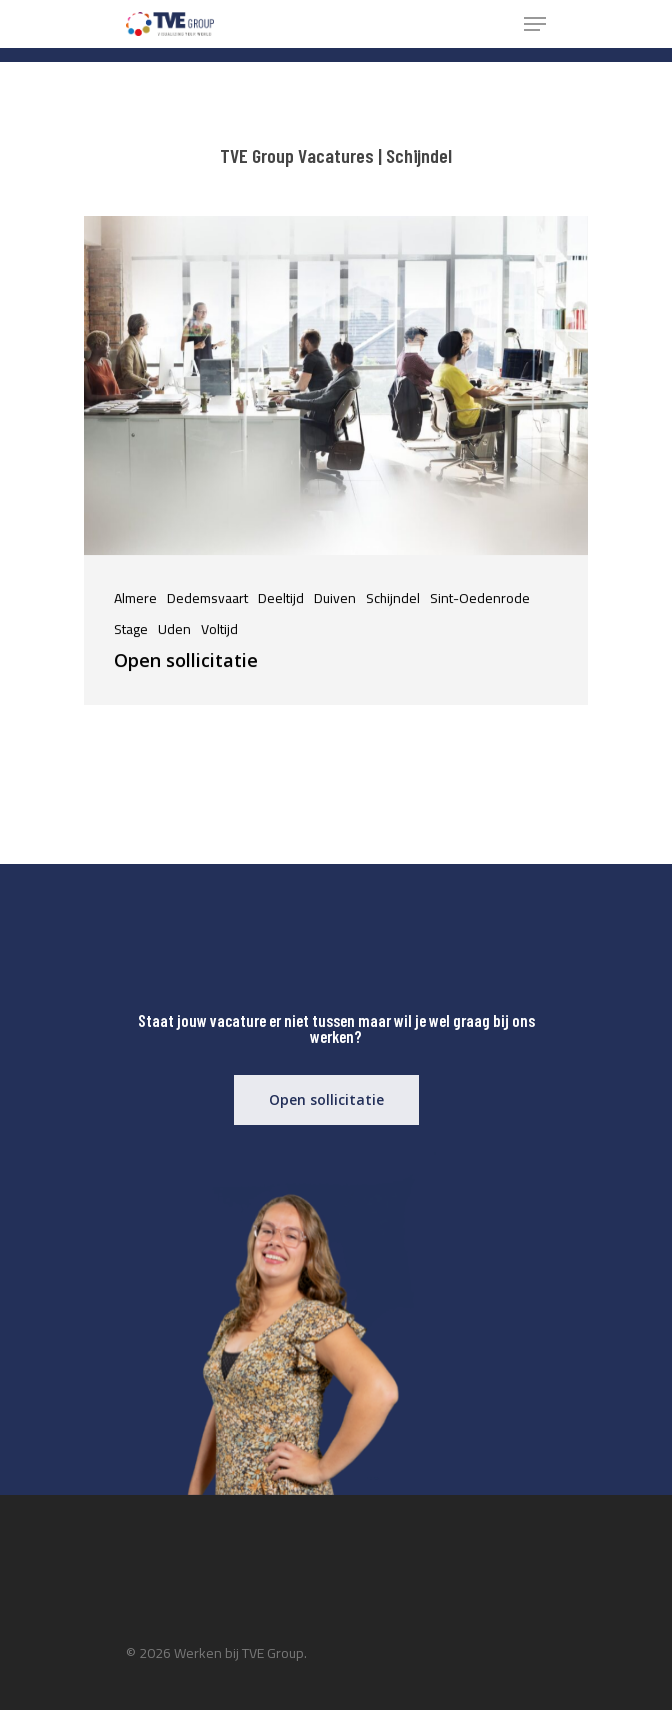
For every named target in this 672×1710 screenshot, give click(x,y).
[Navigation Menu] (535, 24)
